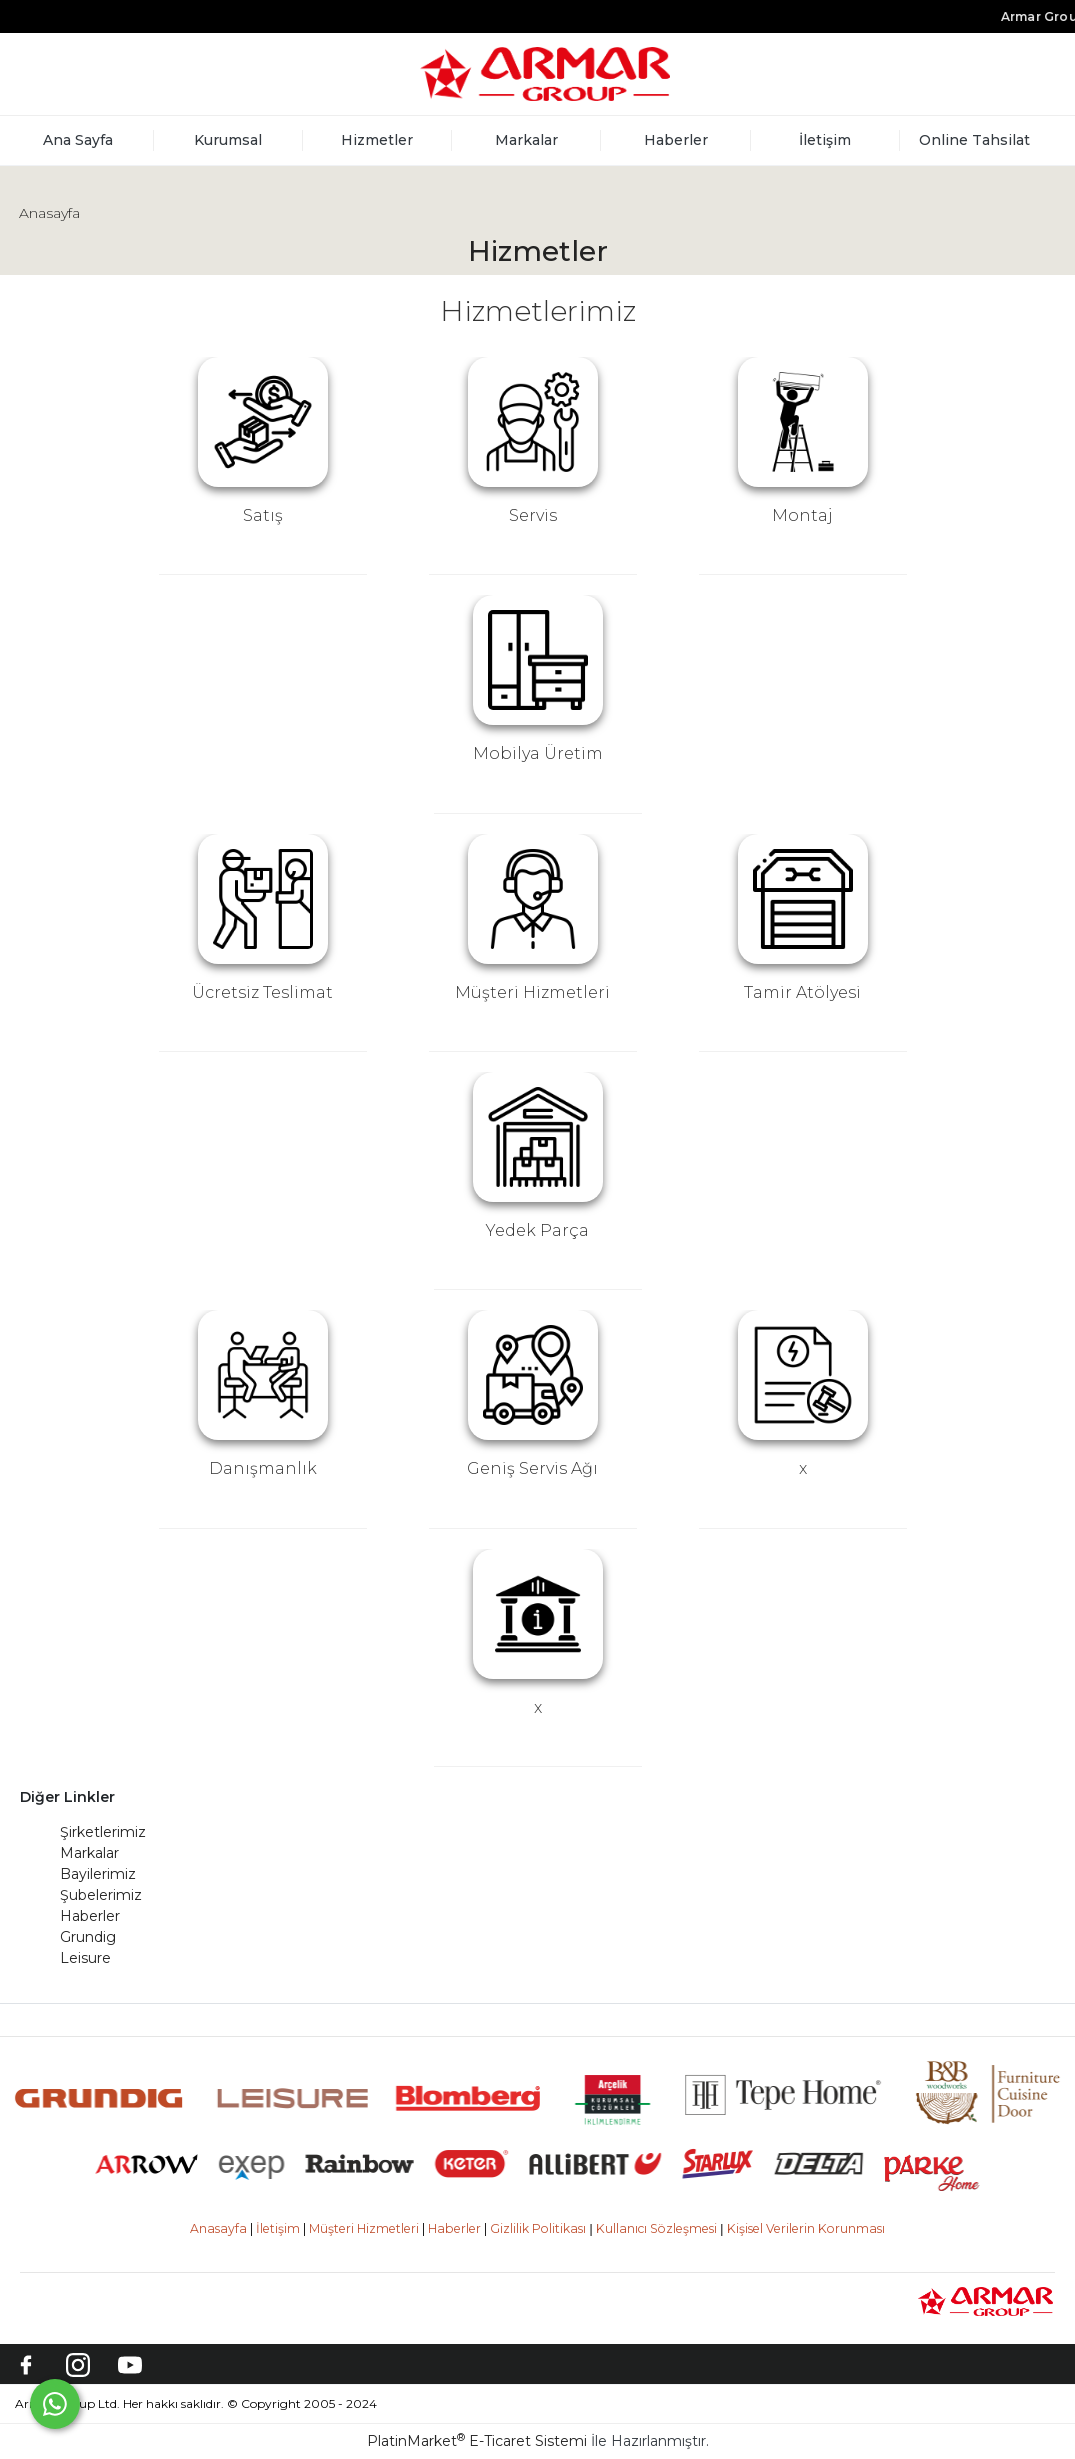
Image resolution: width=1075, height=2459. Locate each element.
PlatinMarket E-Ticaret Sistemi (477, 2441)
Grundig (88, 1937)
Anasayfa (49, 213)
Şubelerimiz (101, 1895)
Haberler (90, 1916)
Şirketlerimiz (103, 1832)
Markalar (89, 1853)
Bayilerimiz (98, 1874)
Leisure (85, 1958)
